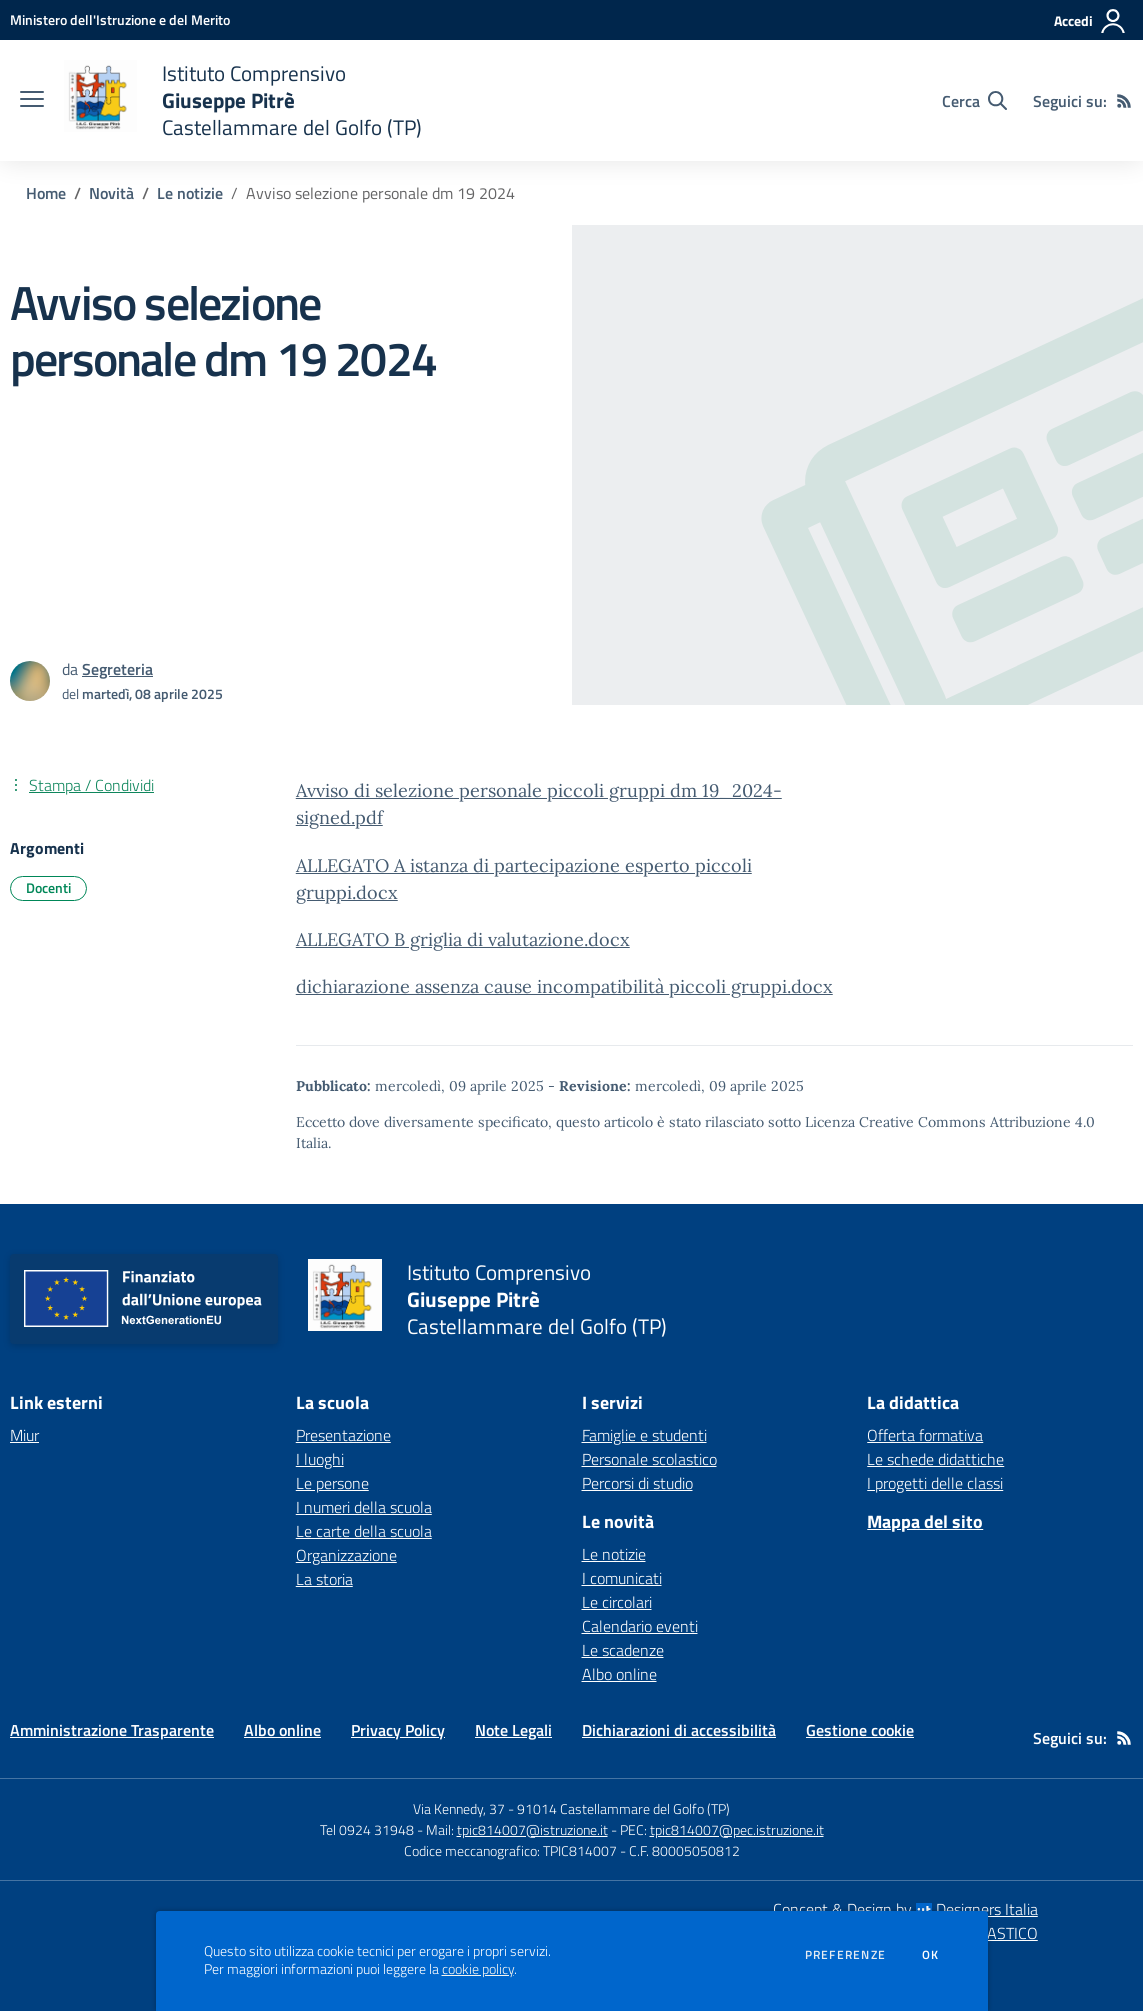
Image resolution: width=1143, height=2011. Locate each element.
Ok (931, 1955)
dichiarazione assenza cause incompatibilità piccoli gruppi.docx (564, 986)
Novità (111, 193)
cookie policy (478, 1969)
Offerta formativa (925, 1435)
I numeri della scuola (364, 1507)
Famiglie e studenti (644, 1435)
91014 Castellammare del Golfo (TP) (623, 1808)
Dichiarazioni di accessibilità (679, 1730)
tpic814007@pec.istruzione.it (737, 1829)
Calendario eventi (640, 1626)
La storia (324, 1579)
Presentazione (343, 1435)
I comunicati (622, 1578)
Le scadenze (623, 1650)
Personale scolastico (649, 1459)
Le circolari (617, 1602)
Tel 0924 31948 (367, 1829)
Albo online (619, 1674)
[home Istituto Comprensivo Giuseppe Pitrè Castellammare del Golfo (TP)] (243, 100)
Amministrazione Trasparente (112, 1730)
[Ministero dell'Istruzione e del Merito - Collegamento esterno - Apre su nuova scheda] (120, 19)
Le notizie (190, 193)
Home (46, 193)
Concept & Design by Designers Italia (905, 1909)
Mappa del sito (925, 1521)
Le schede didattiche (935, 1459)
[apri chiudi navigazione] (32, 101)
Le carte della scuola (364, 1531)
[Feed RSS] (1124, 101)
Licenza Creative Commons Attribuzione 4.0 (950, 1122)
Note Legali (513, 1730)
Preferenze (845, 1955)
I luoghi (320, 1459)
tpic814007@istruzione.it (532, 1829)
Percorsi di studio (637, 1483)
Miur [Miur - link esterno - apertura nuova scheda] (24, 1435)
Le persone (332, 1483)
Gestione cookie (860, 1730)
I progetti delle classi (935, 1483)
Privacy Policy (398, 1730)
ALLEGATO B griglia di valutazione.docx (463, 939)
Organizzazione (346, 1555)
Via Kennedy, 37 (459, 1808)
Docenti (48, 887)
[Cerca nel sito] (974, 101)
